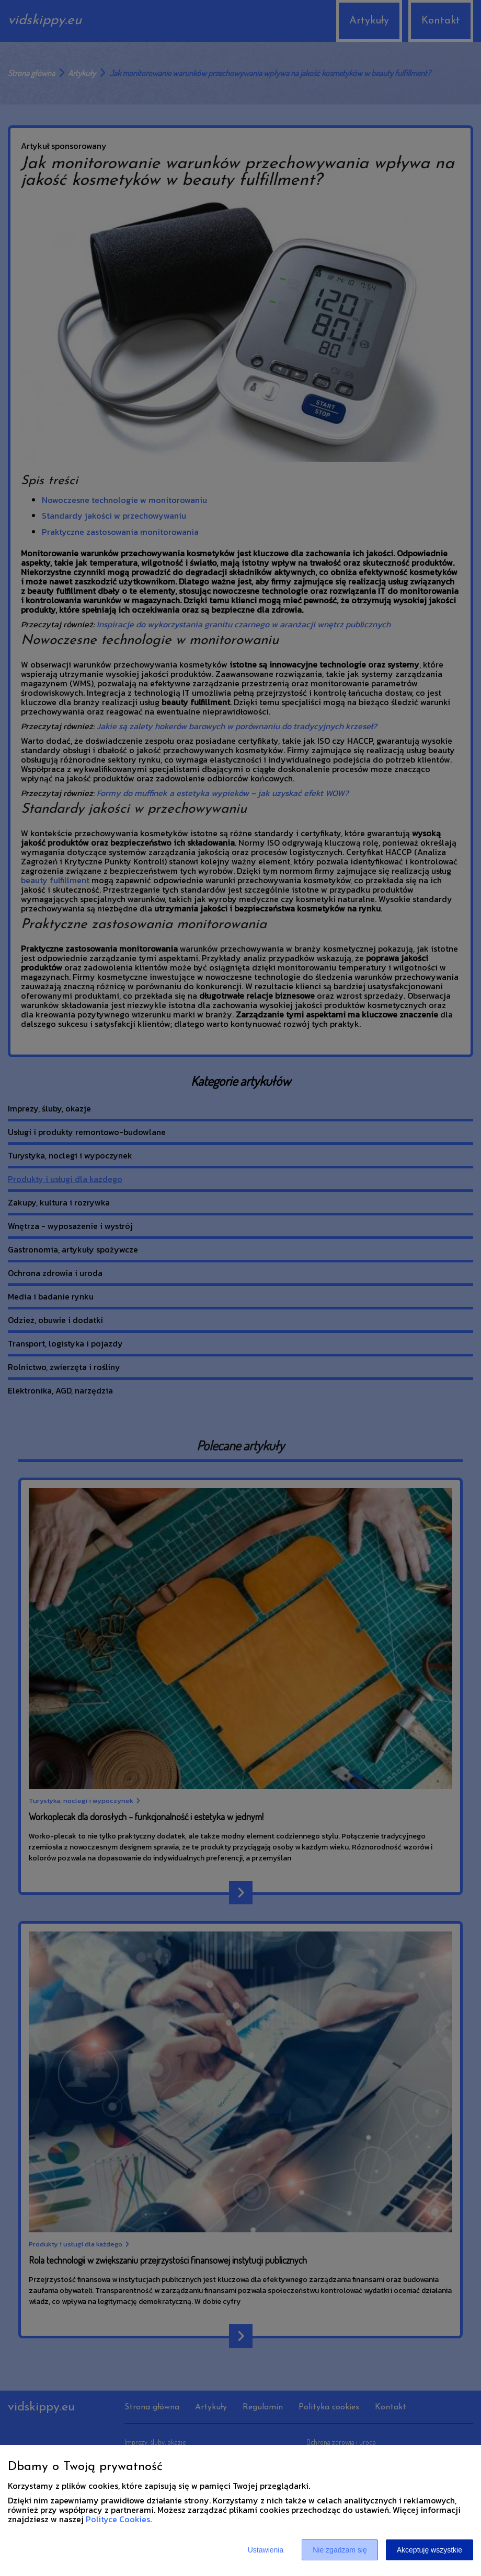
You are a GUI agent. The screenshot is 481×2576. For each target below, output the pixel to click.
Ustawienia (265, 2550)
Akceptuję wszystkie (429, 2550)
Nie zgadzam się (340, 2550)
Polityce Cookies (118, 2519)
